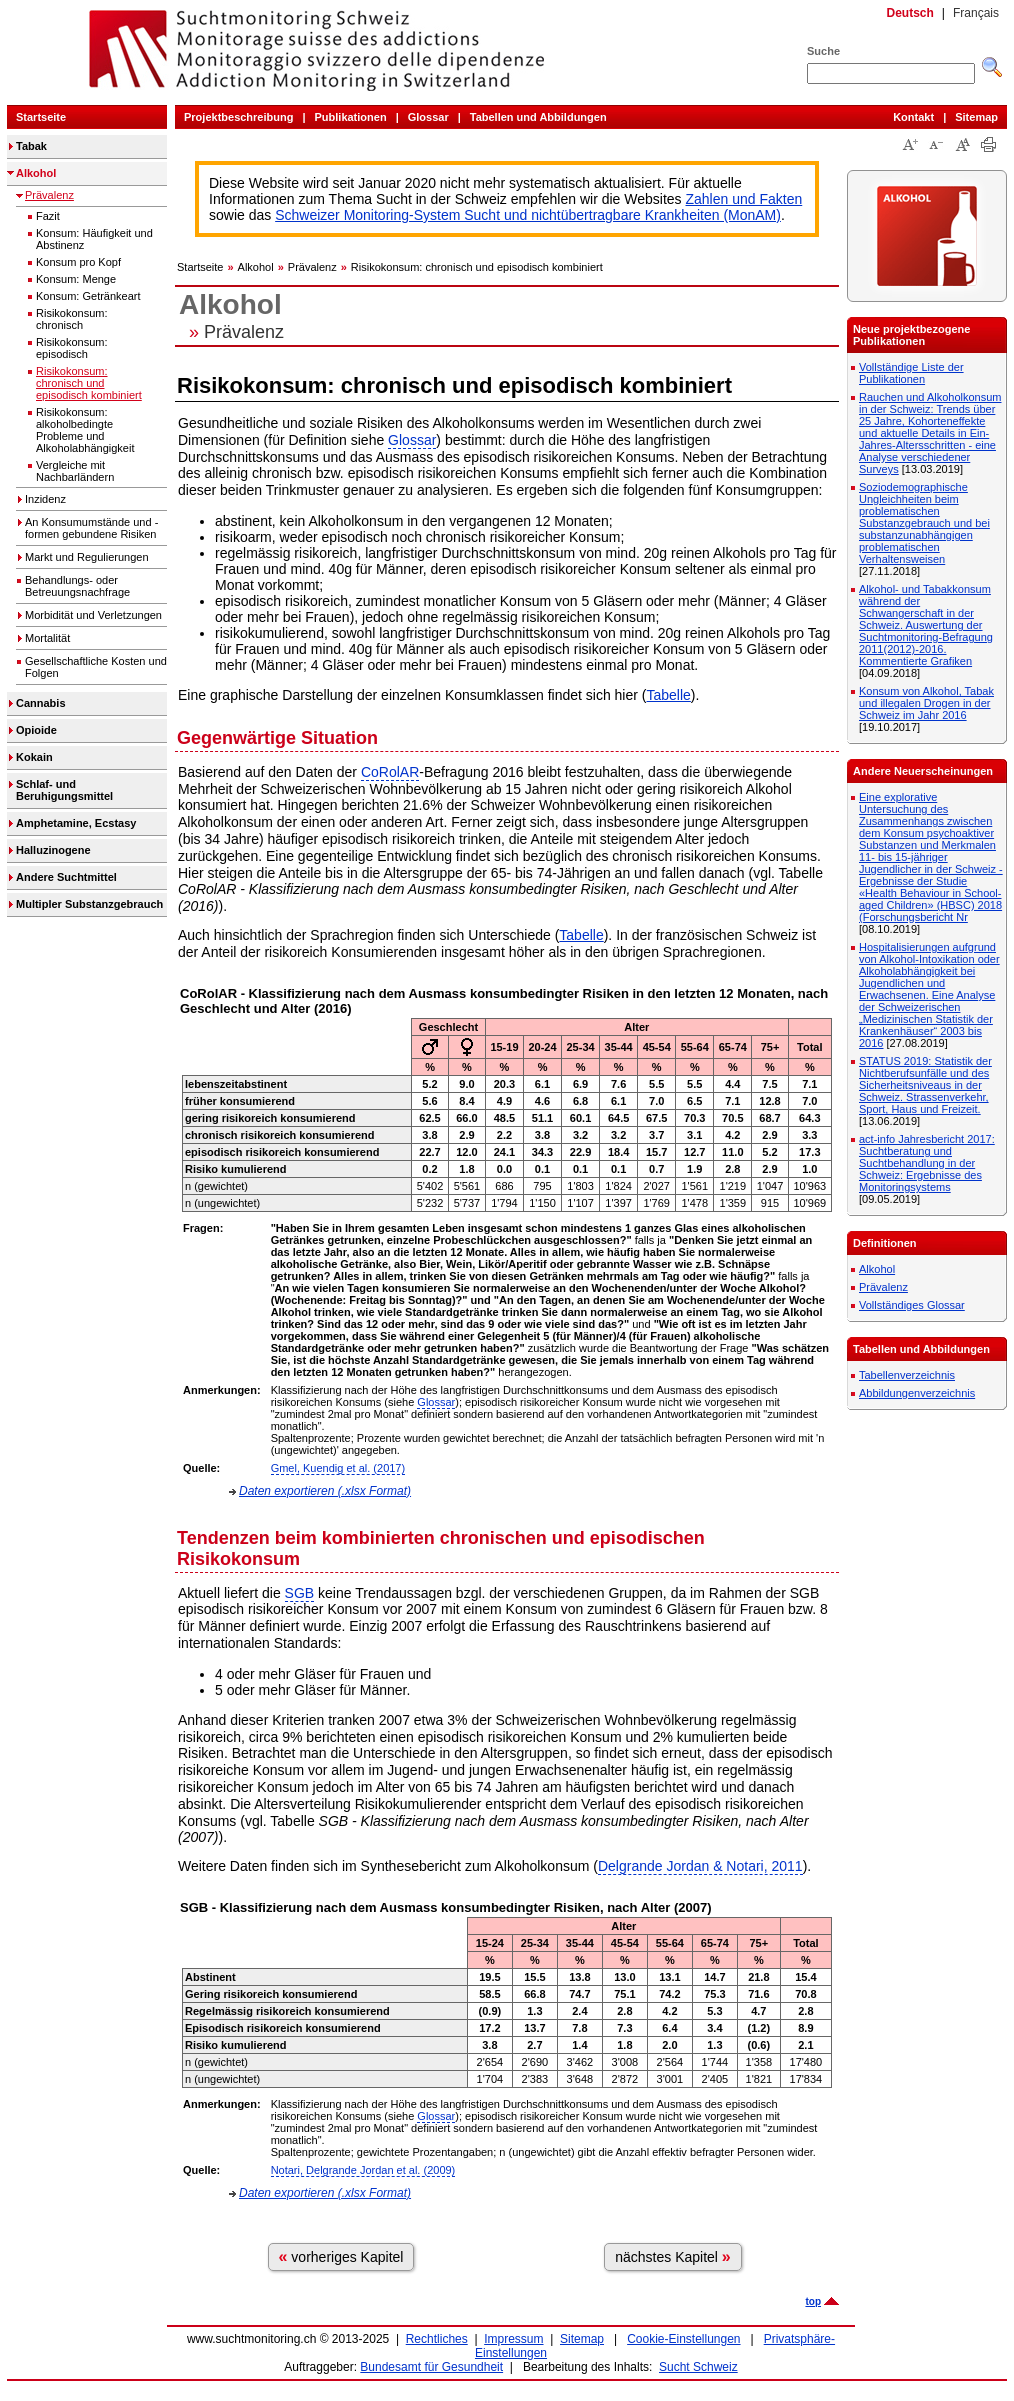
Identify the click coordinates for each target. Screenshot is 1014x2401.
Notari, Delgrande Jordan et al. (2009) (363, 2170)
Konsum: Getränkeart (88, 296)
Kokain (34, 757)
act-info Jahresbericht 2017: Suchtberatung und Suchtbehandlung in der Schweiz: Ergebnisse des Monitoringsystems (927, 1163)
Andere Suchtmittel (66, 877)
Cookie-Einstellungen (683, 2339)
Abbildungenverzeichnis (917, 1393)
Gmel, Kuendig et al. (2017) (338, 1468)
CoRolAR (390, 772)
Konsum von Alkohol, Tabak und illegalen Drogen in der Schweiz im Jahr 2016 (926, 703)
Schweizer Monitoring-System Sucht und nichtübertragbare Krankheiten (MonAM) (528, 215)
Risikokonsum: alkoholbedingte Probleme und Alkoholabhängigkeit (85, 430)
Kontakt (913, 117)
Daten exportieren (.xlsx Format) (325, 1491)
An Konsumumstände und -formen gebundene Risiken (91, 528)
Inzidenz (45, 499)
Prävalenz (49, 195)
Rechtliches (437, 2339)
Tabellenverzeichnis (907, 1375)
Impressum (513, 2339)
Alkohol (36, 173)
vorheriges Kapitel (341, 2256)
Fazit (48, 216)
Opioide (36, 730)
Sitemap (976, 117)
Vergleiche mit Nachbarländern (75, 471)
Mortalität (47, 638)
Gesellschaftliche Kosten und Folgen (96, 667)
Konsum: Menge (76, 279)
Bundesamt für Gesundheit (431, 2367)
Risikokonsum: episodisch (72, 348)
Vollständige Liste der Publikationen (911, 373)
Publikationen (351, 117)
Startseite (41, 117)
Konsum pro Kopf (78, 262)
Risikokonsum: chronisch (72, 319)
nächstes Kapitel (673, 2256)
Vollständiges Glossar (912, 1305)
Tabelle (668, 695)
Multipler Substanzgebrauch (89, 904)
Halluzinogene (53, 850)
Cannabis (41, 703)
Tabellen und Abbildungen (538, 117)
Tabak (31, 146)
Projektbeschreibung (238, 117)
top (813, 2301)
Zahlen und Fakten (744, 199)
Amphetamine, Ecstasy (76, 823)
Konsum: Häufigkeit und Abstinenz (94, 239)
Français (976, 13)
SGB (300, 1593)
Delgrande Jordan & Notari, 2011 (700, 1866)
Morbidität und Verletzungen (93, 615)
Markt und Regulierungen (87, 557)
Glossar (428, 117)
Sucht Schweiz (698, 2367)
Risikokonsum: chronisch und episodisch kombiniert (89, 383)
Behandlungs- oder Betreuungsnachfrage (77, 586)
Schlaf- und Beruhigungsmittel (64, 790)
